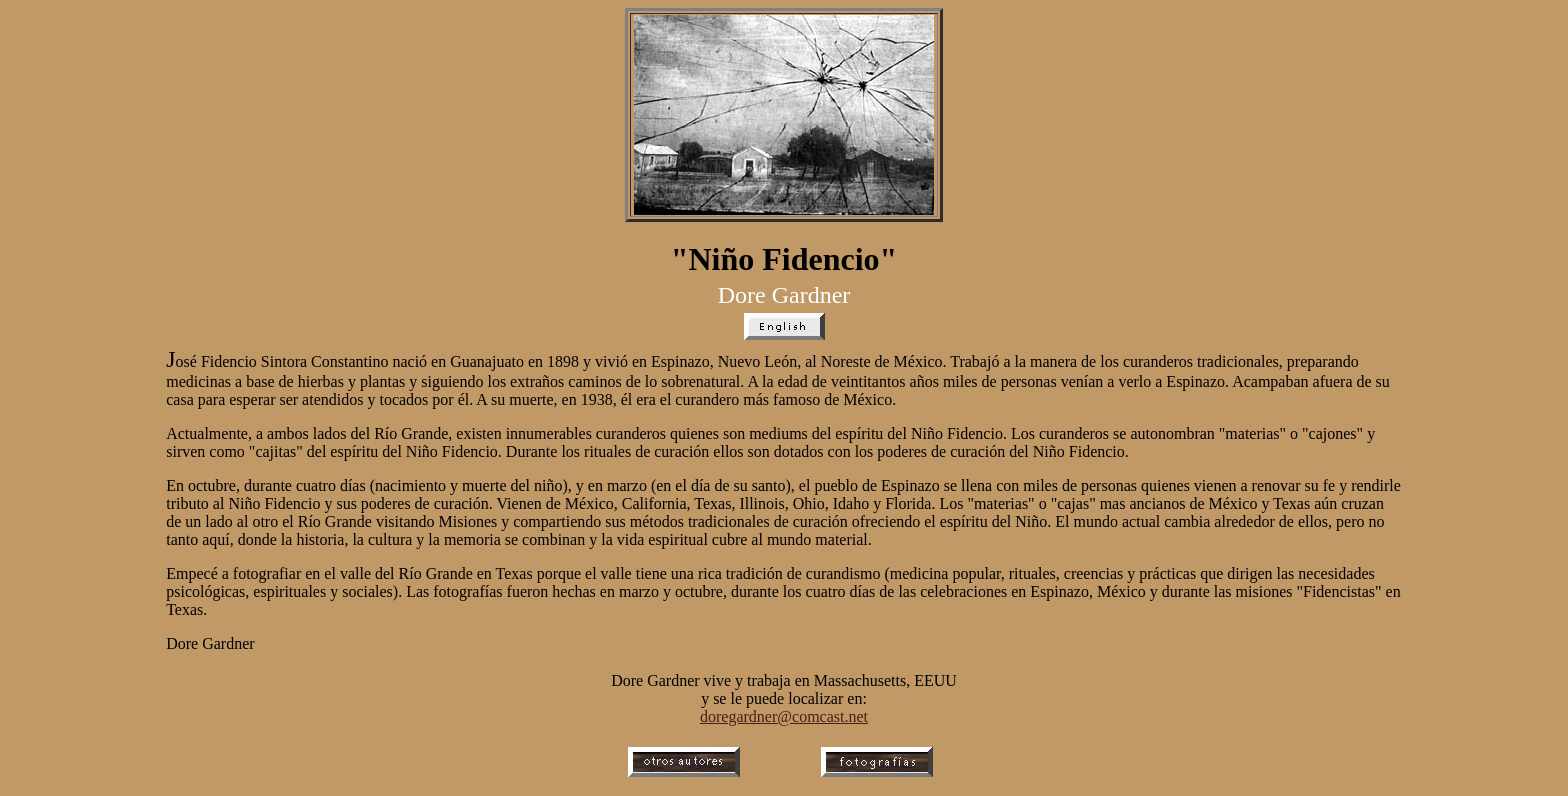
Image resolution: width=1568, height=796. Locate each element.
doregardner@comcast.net (784, 716)
